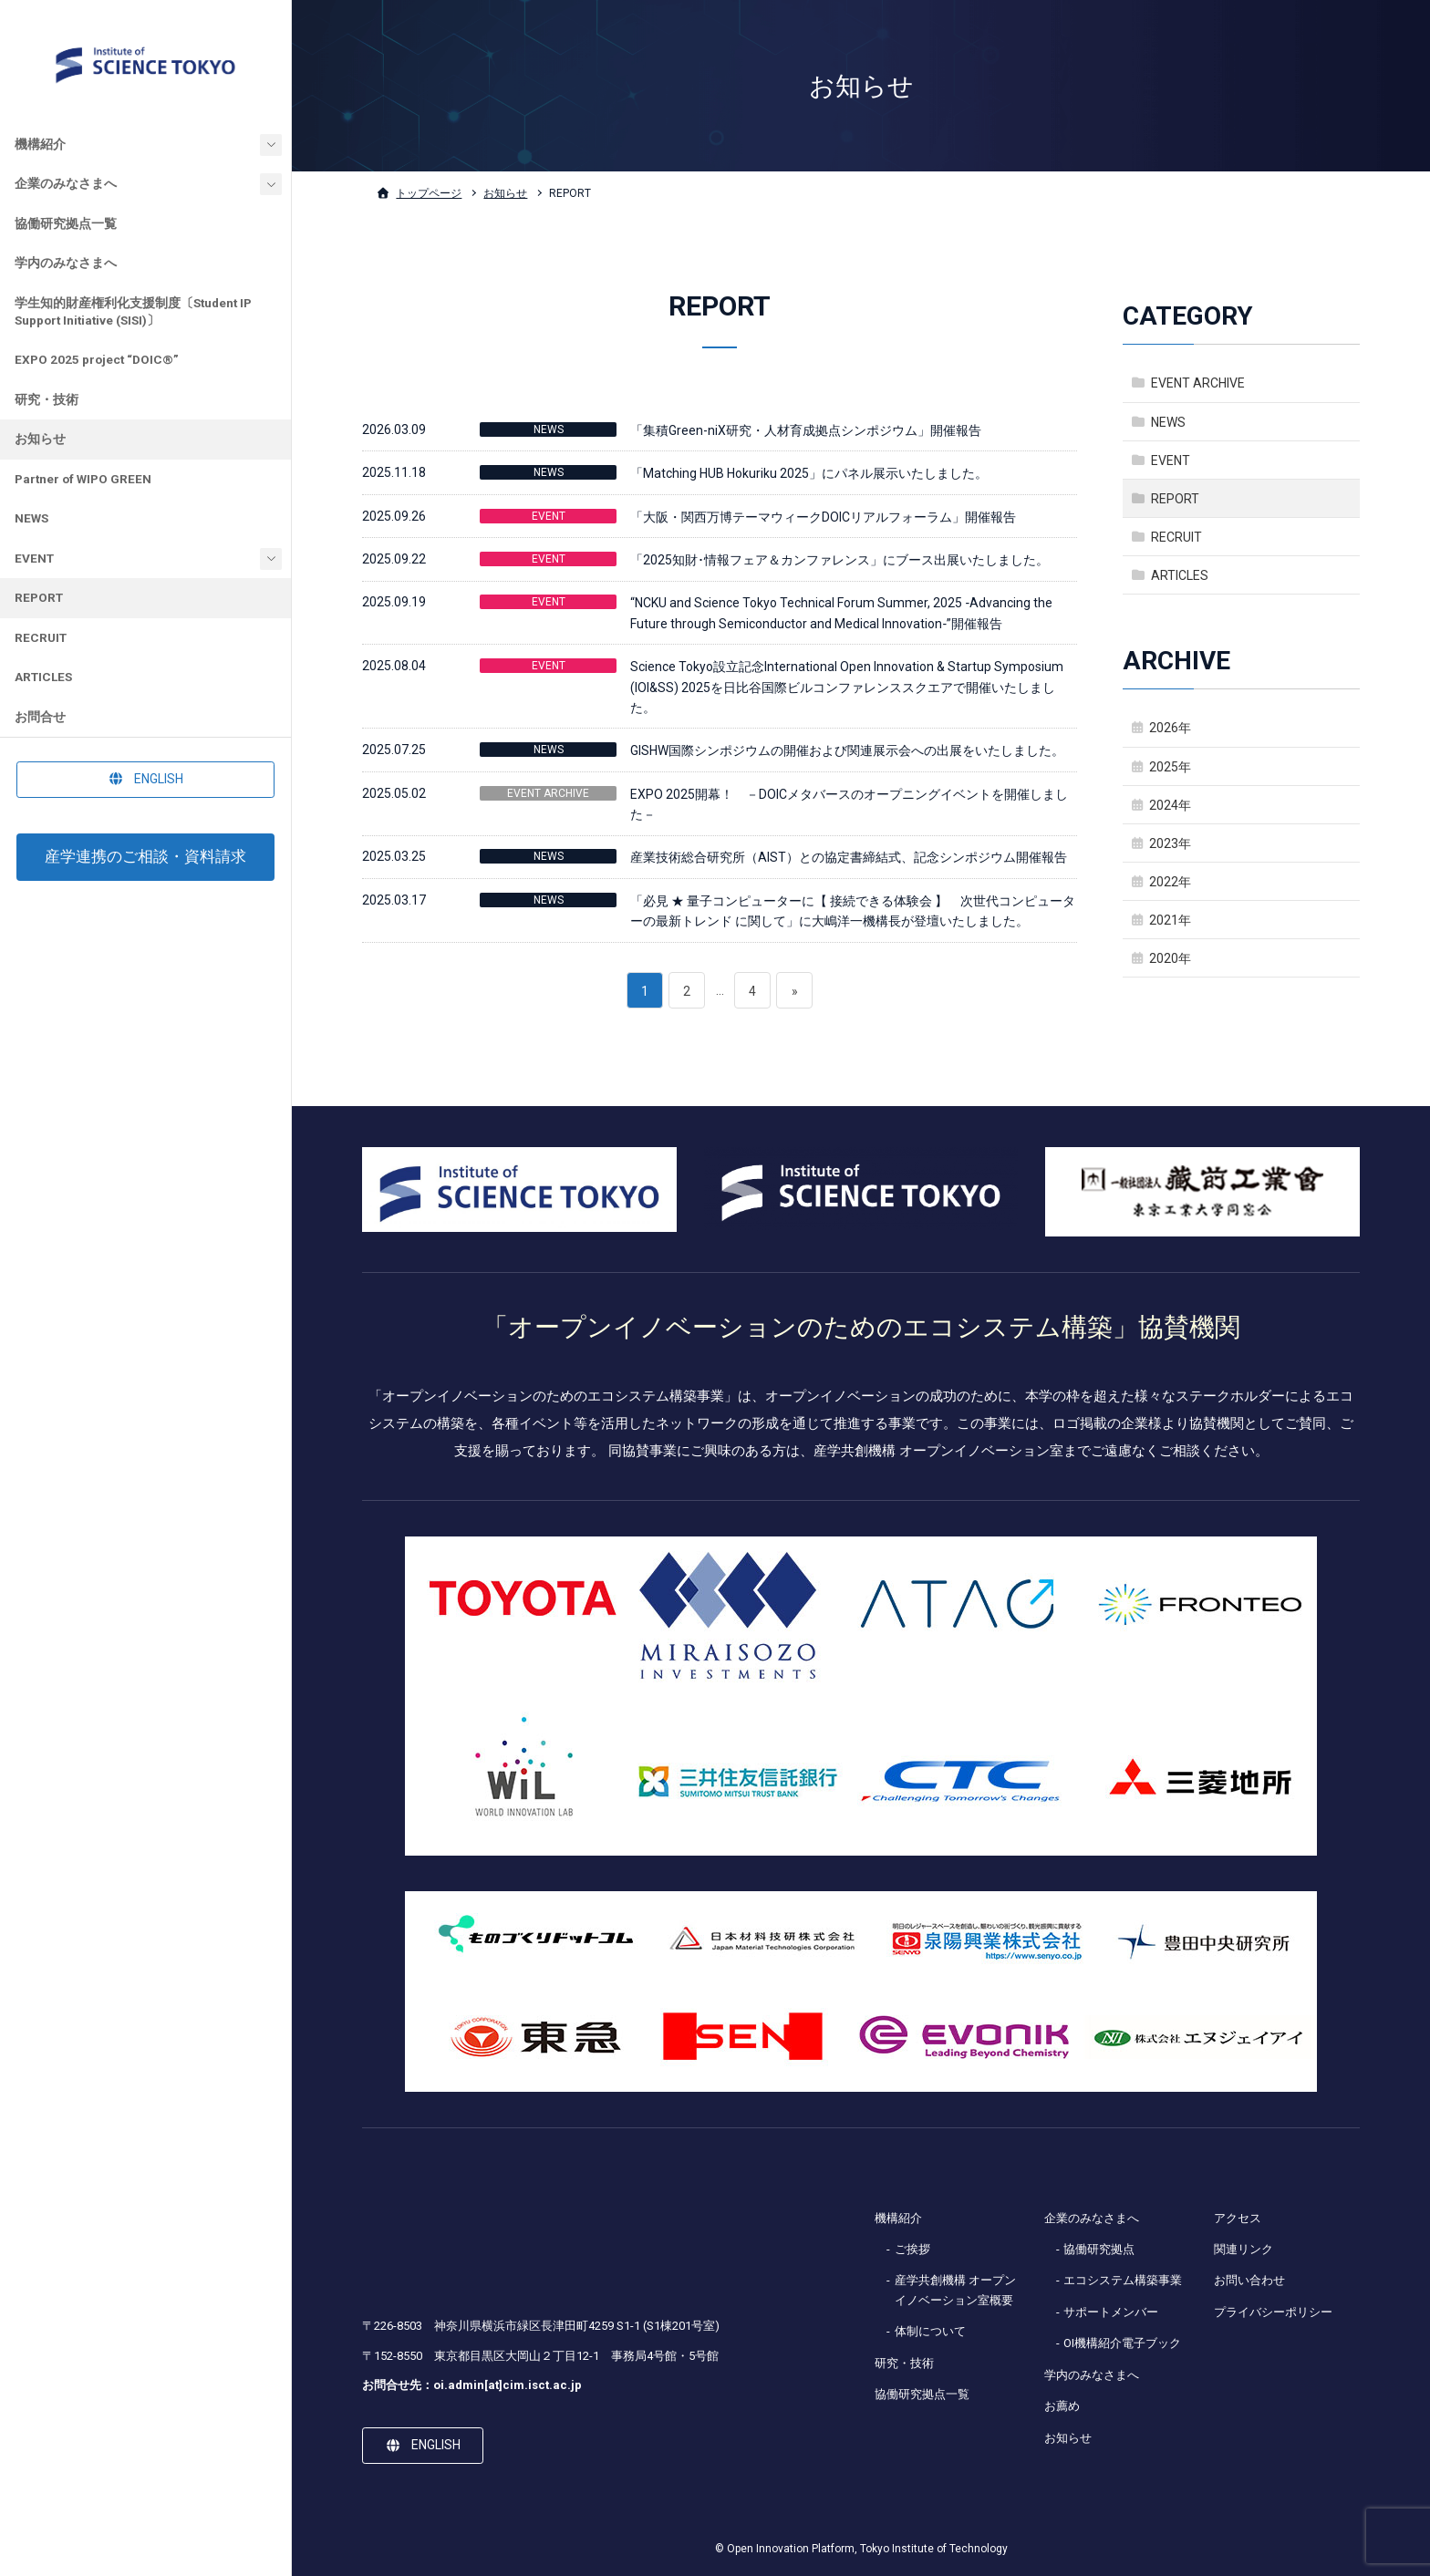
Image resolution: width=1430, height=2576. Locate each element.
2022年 (1170, 881)
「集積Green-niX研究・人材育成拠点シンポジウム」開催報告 (805, 430)
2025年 (1170, 767)
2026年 (1170, 727)
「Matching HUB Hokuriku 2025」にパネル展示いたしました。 (809, 473)
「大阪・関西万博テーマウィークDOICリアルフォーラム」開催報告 (823, 517)
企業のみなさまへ (66, 183)
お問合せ (40, 716)
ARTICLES (43, 676)
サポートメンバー (1110, 2312)
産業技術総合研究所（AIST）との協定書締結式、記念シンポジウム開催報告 (848, 857)
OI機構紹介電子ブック (1122, 2343)
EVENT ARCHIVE (548, 793)
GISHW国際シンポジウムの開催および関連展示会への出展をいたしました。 (847, 750)
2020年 (1170, 958)
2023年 (1170, 843)
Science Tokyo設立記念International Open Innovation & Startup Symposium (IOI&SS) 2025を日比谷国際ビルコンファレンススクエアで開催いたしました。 (846, 687)
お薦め (1062, 2406)
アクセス (1237, 2218)
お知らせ (40, 438)
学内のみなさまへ (66, 262)
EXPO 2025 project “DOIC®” (97, 359)
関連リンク (1243, 2249)
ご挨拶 (912, 2249)
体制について (930, 2331)
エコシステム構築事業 (1122, 2280)
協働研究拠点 (1099, 2249)
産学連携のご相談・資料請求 (145, 856)
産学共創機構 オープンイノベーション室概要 (955, 2289)
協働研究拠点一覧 (66, 223)
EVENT (34, 558)
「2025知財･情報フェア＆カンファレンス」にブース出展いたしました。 (839, 560)
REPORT (39, 597)
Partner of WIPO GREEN (83, 478)
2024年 (1170, 805)
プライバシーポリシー (1273, 2312)
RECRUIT (41, 637)
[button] (145, 779)
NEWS (31, 518)
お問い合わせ (1249, 2280)
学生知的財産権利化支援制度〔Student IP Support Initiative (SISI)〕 (133, 311)
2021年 (1170, 920)
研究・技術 (46, 399)
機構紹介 (40, 144)
